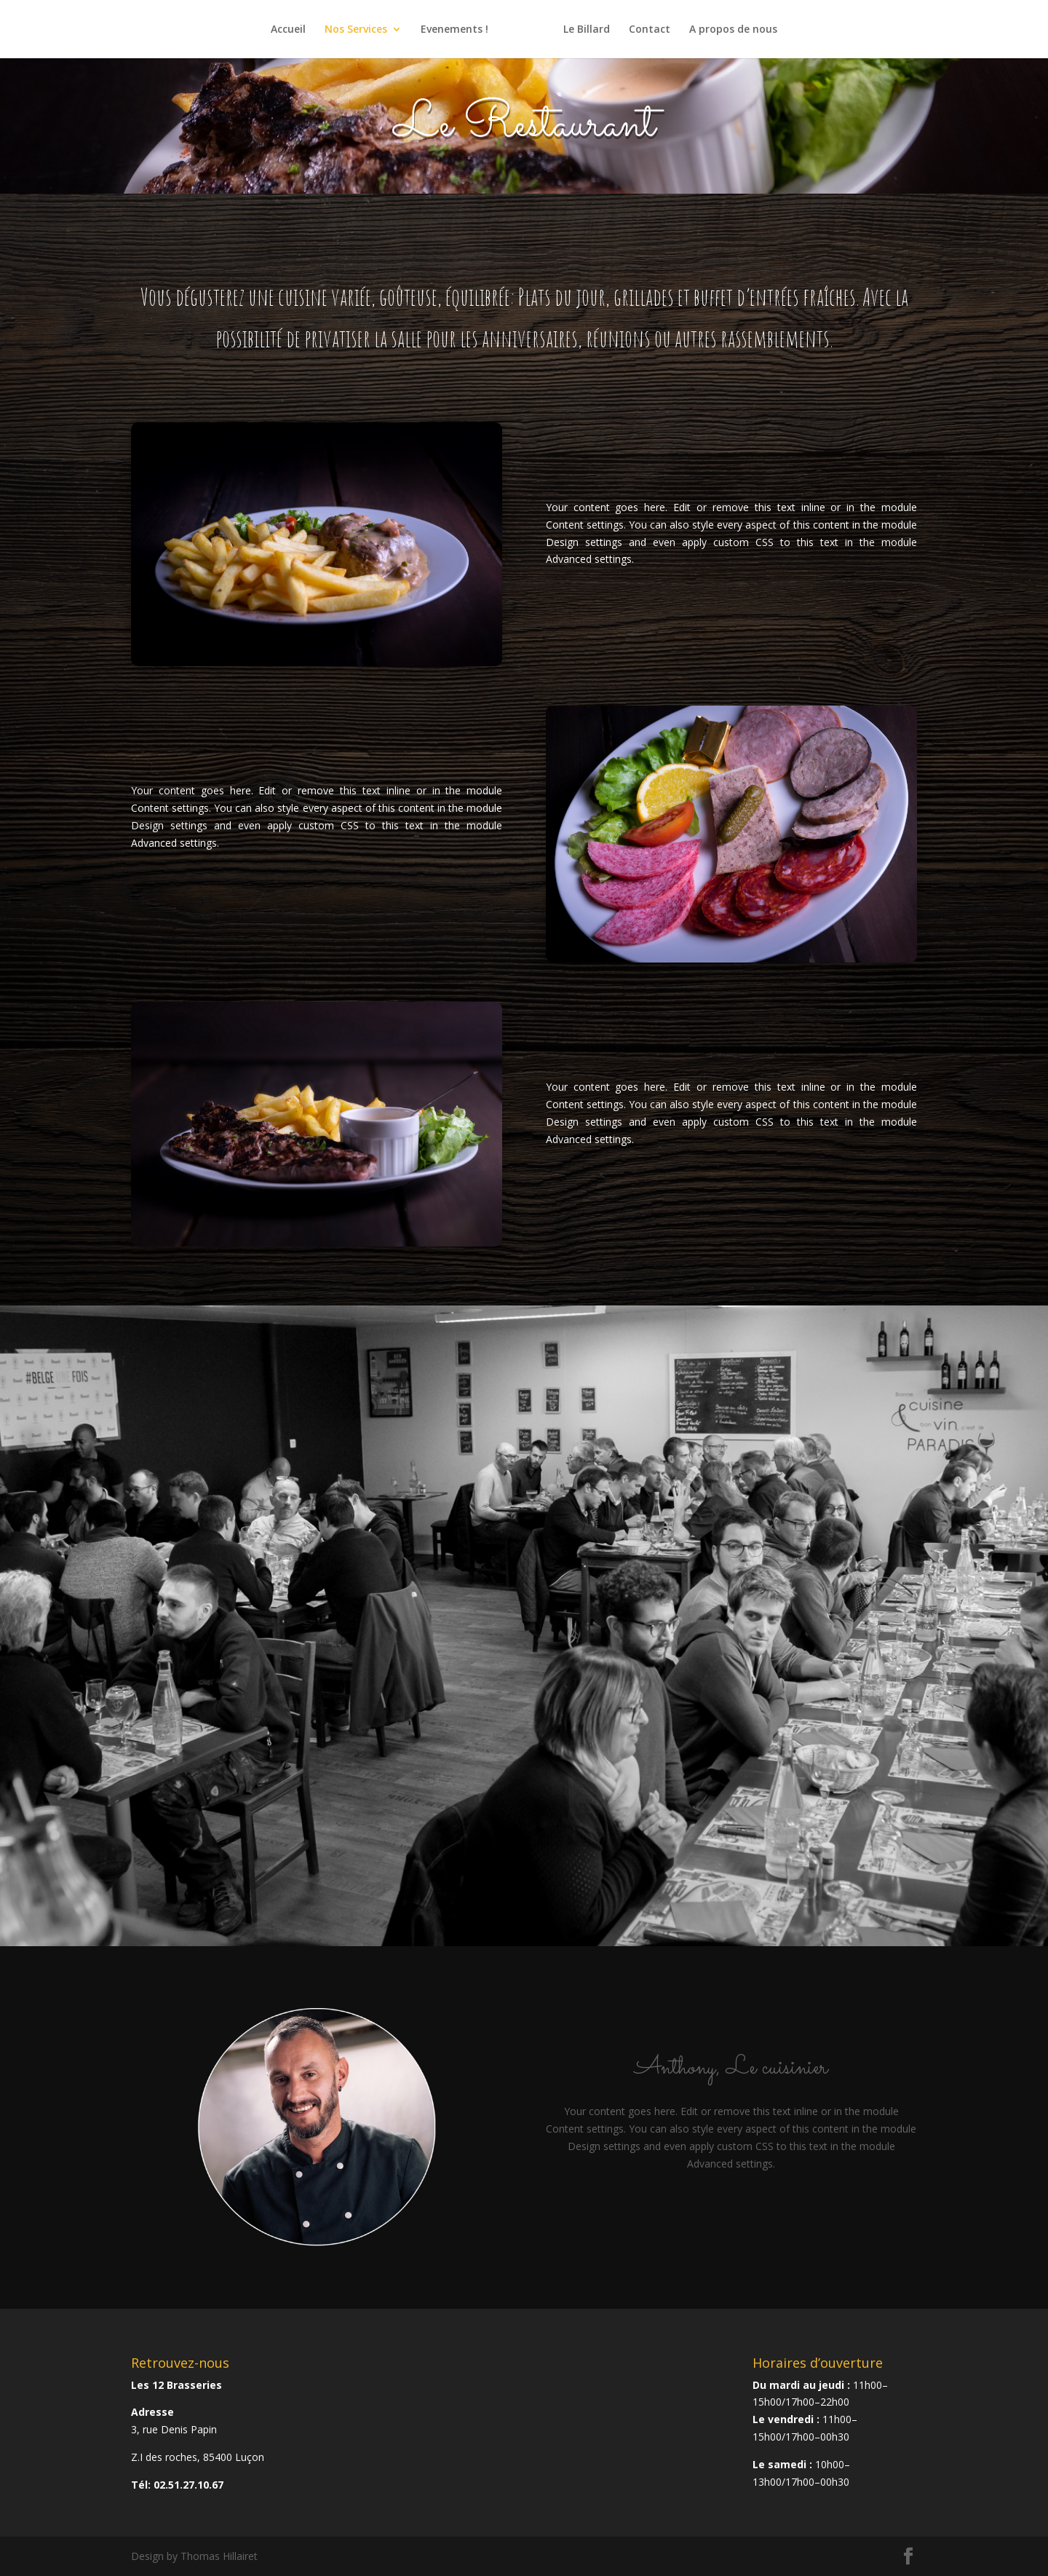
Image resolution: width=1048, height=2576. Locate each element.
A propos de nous (733, 30)
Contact (649, 30)
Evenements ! (454, 30)
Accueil (288, 30)
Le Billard (586, 30)
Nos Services (356, 30)
